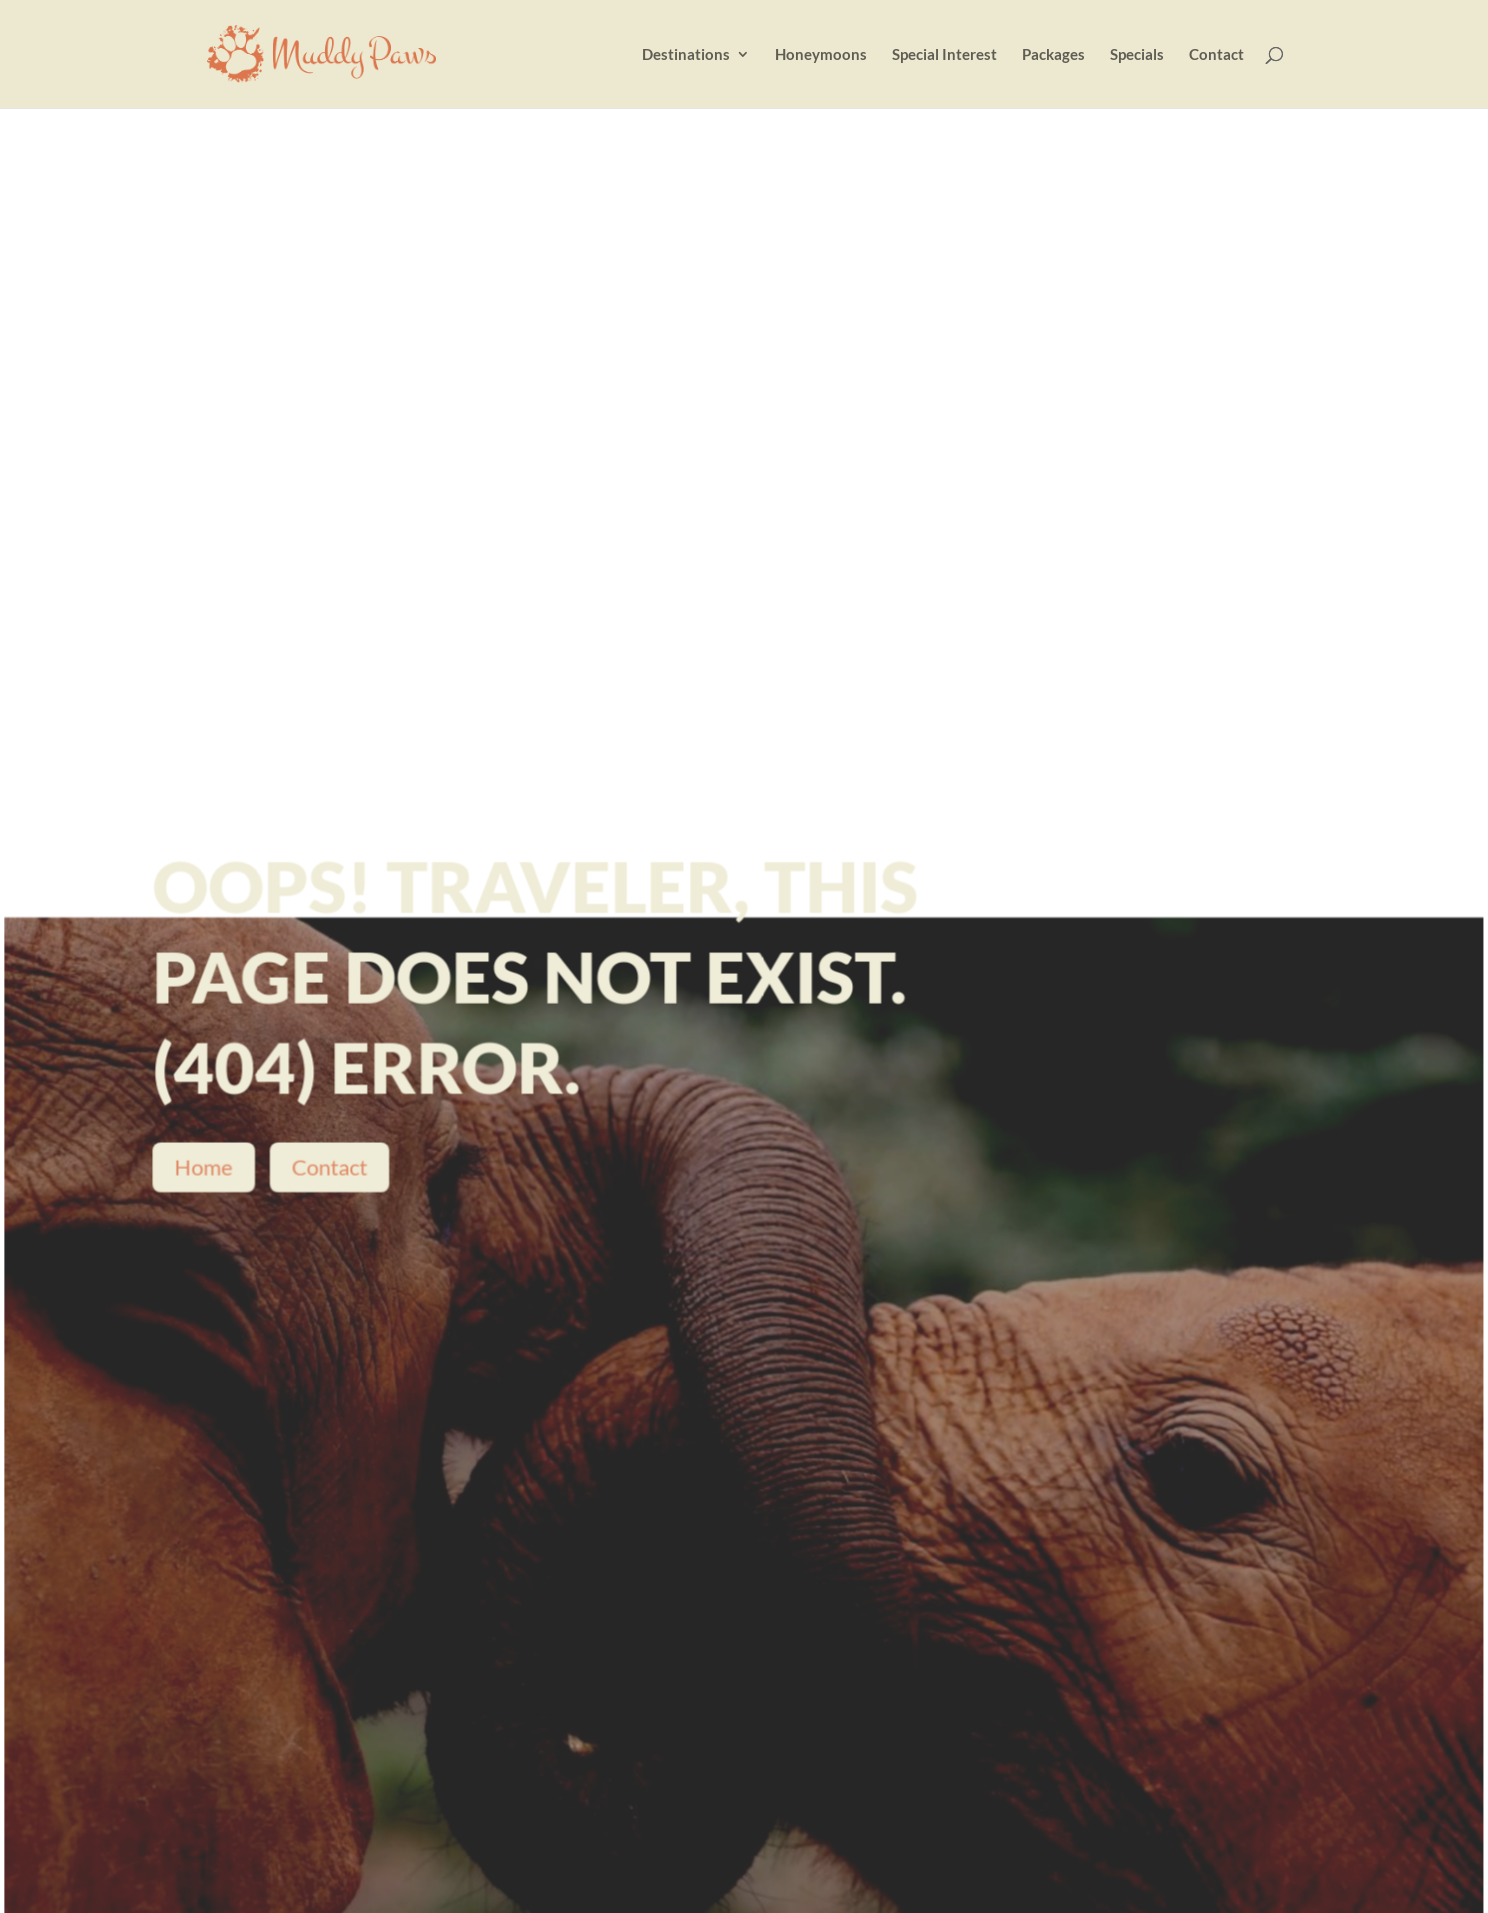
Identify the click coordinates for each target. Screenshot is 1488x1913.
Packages (1053, 55)
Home (206, 1171)
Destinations (686, 55)
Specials (1137, 55)
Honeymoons (821, 55)
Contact (1216, 55)
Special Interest (944, 55)
